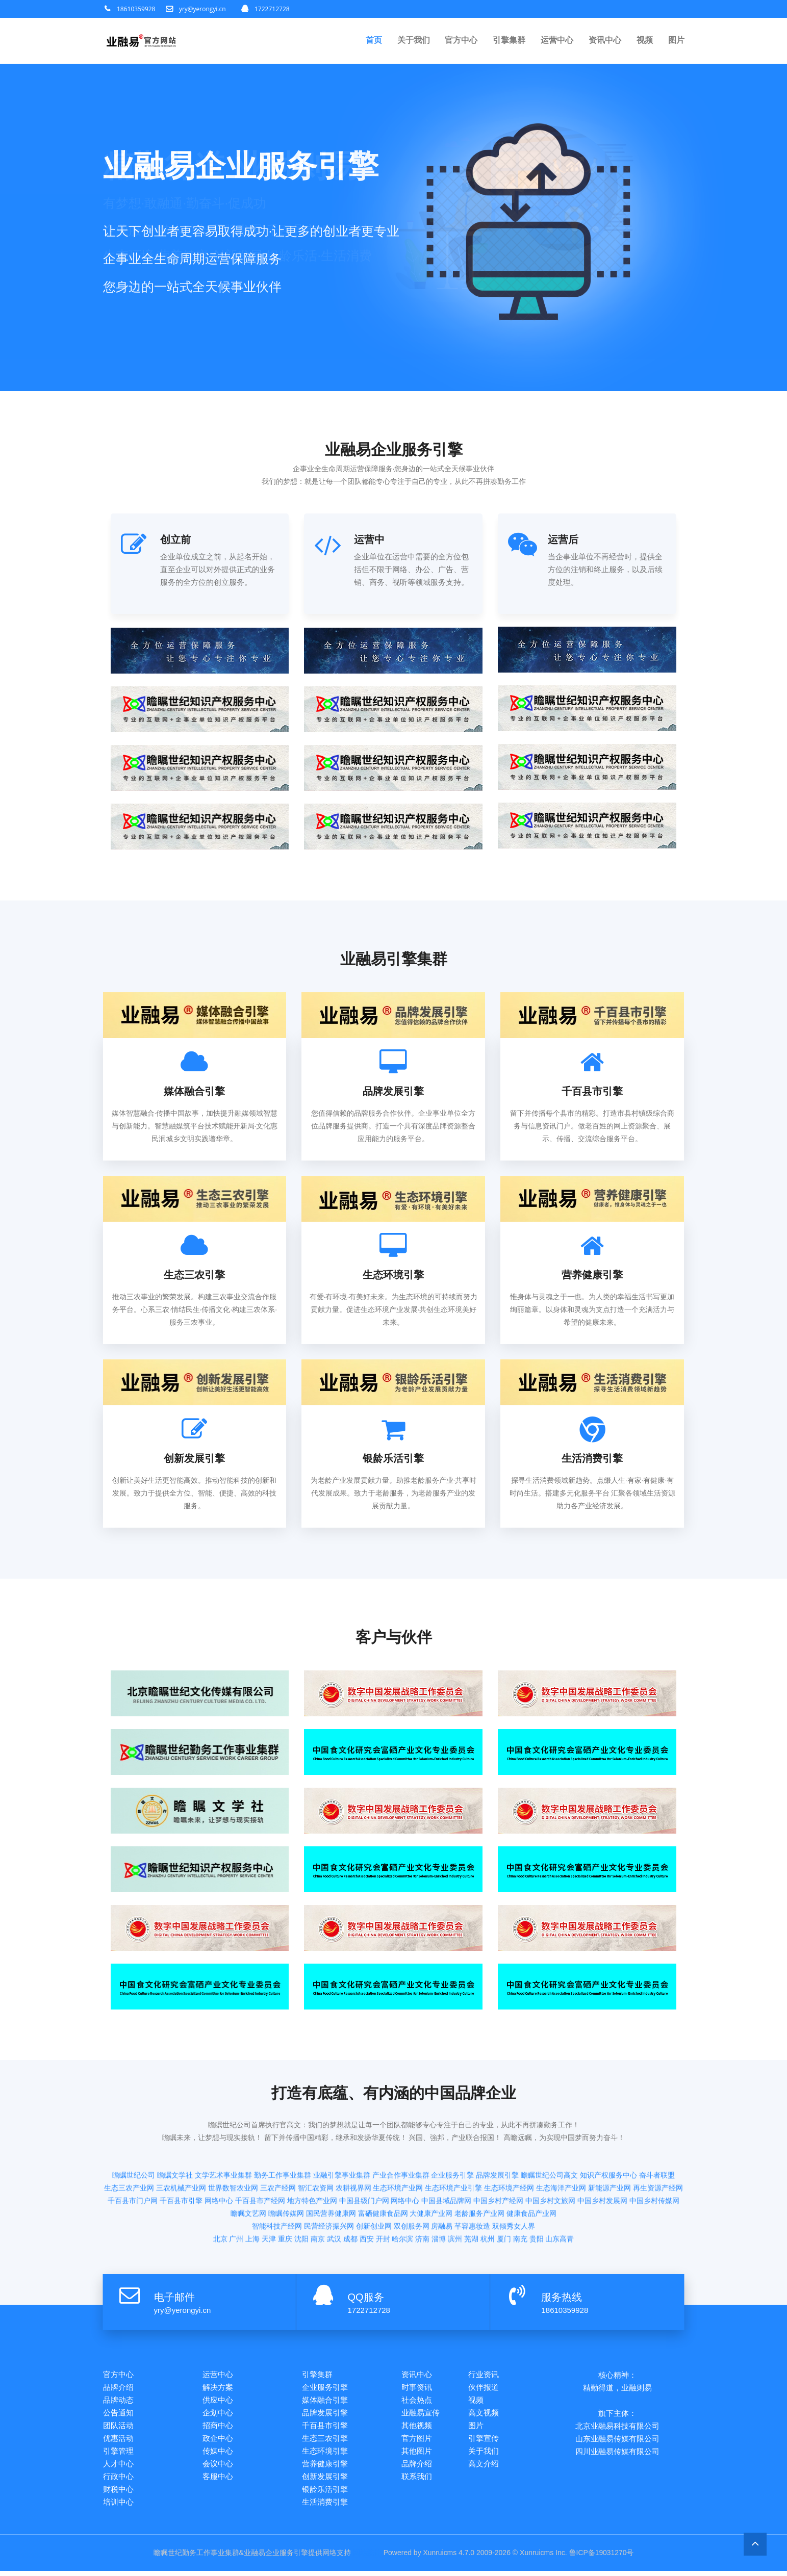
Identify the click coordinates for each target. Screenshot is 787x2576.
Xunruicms (439, 2558)
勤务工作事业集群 (282, 2129)
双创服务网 (411, 2180)
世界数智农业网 (233, 2141)
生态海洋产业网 (561, 2141)
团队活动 (118, 2427)
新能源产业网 (609, 2141)
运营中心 (557, 40)
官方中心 (461, 40)
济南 (422, 2192)
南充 (520, 2192)
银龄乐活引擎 (325, 2493)
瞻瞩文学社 (175, 2129)
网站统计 (366, 2558)
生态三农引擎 (325, 2440)
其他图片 (416, 2454)
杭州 (487, 2192)
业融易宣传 (420, 2414)
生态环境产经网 (509, 2141)
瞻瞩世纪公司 (133, 2129)
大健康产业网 (431, 2167)
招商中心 (217, 2427)
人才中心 (118, 2467)
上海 (252, 2192)
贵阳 (536, 2192)
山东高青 (559, 2192)
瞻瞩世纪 (167, 2558)
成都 (350, 2192)
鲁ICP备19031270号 (601, 2558)
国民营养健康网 (331, 2167)
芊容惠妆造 (472, 2180)
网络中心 (219, 2154)
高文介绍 (483, 2467)
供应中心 (217, 2401)
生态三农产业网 (129, 2141)
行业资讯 (483, 2374)
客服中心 (217, 2480)
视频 (645, 40)
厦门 (504, 2192)
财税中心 (118, 2493)
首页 (373, 40)
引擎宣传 (483, 2440)
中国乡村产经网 (498, 2154)
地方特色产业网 (312, 2154)
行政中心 (118, 2480)
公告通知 (118, 2414)
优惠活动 (118, 2440)
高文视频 (483, 2414)
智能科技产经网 (277, 2180)
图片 (676, 40)
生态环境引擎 (325, 2454)
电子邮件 (174, 2296)
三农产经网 (278, 2141)
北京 (220, 2192)
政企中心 (217, 2440)
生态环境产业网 (398, 2141)
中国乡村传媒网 (654, 2154)
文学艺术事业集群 (223, 2129)
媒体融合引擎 (325, 2401)
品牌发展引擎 (497, 2129)
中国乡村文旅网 (550, 2154)
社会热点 (416, 2401)
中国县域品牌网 (446, 2154)
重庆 (285, 2192)
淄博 (438, 2192)
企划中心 (217, 2414)
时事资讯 (416, 2387)
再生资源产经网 (658, 2141)
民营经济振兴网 (329, 2180)
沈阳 (301, 2192)
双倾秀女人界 (513, 2180)
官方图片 (416, 2440)
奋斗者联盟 (657, 2129)
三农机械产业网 (181, 2141)
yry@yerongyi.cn (202, 9)
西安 (367, 2192)
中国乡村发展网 (602, 2154)
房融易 (441, 2180)
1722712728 (272, 9)
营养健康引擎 (325, 2467)
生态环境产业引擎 (453, 2141)
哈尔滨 (402, 2192)
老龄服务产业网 (479, 2167)
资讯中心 (605, 40)
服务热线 (561, 2296)
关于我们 (413, 40)
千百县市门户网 (133, 2154)
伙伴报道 (483, 2387)
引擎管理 (118, 2454)
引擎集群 (509, 40)
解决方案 (217, 2387)
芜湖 (471, 2192)
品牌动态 (118, 2401)
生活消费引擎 (325, 2507)
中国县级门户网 (364, 2154)
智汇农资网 (316, 2141)
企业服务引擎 (452, 2129)
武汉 (334, 2192)
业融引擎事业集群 (341, 2129)
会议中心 (217, 2467)
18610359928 (136, 9)
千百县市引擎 (181, 2154)
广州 (236, 2192)
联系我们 (416, 2480)
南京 (318, 2192)
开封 (383, 2192)
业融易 (254, 2558)
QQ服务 (365, 2296)
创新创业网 (374, 2180)
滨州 (455, 2192)
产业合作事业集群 (400, 2129)
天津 (269, 2192)
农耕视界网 (353, 2141)
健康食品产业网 (531, 2167)
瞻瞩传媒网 (286, 2167)
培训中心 (118, 2507)
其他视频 (416, 2427)
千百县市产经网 (260, 2154)
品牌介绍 (118, 2387)
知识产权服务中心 (608, 2129)
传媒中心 (217, 2454)
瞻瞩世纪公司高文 (549, 2129)
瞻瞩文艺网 (248, 2167)
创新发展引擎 (325, 2480)
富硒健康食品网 (383, 2167)
